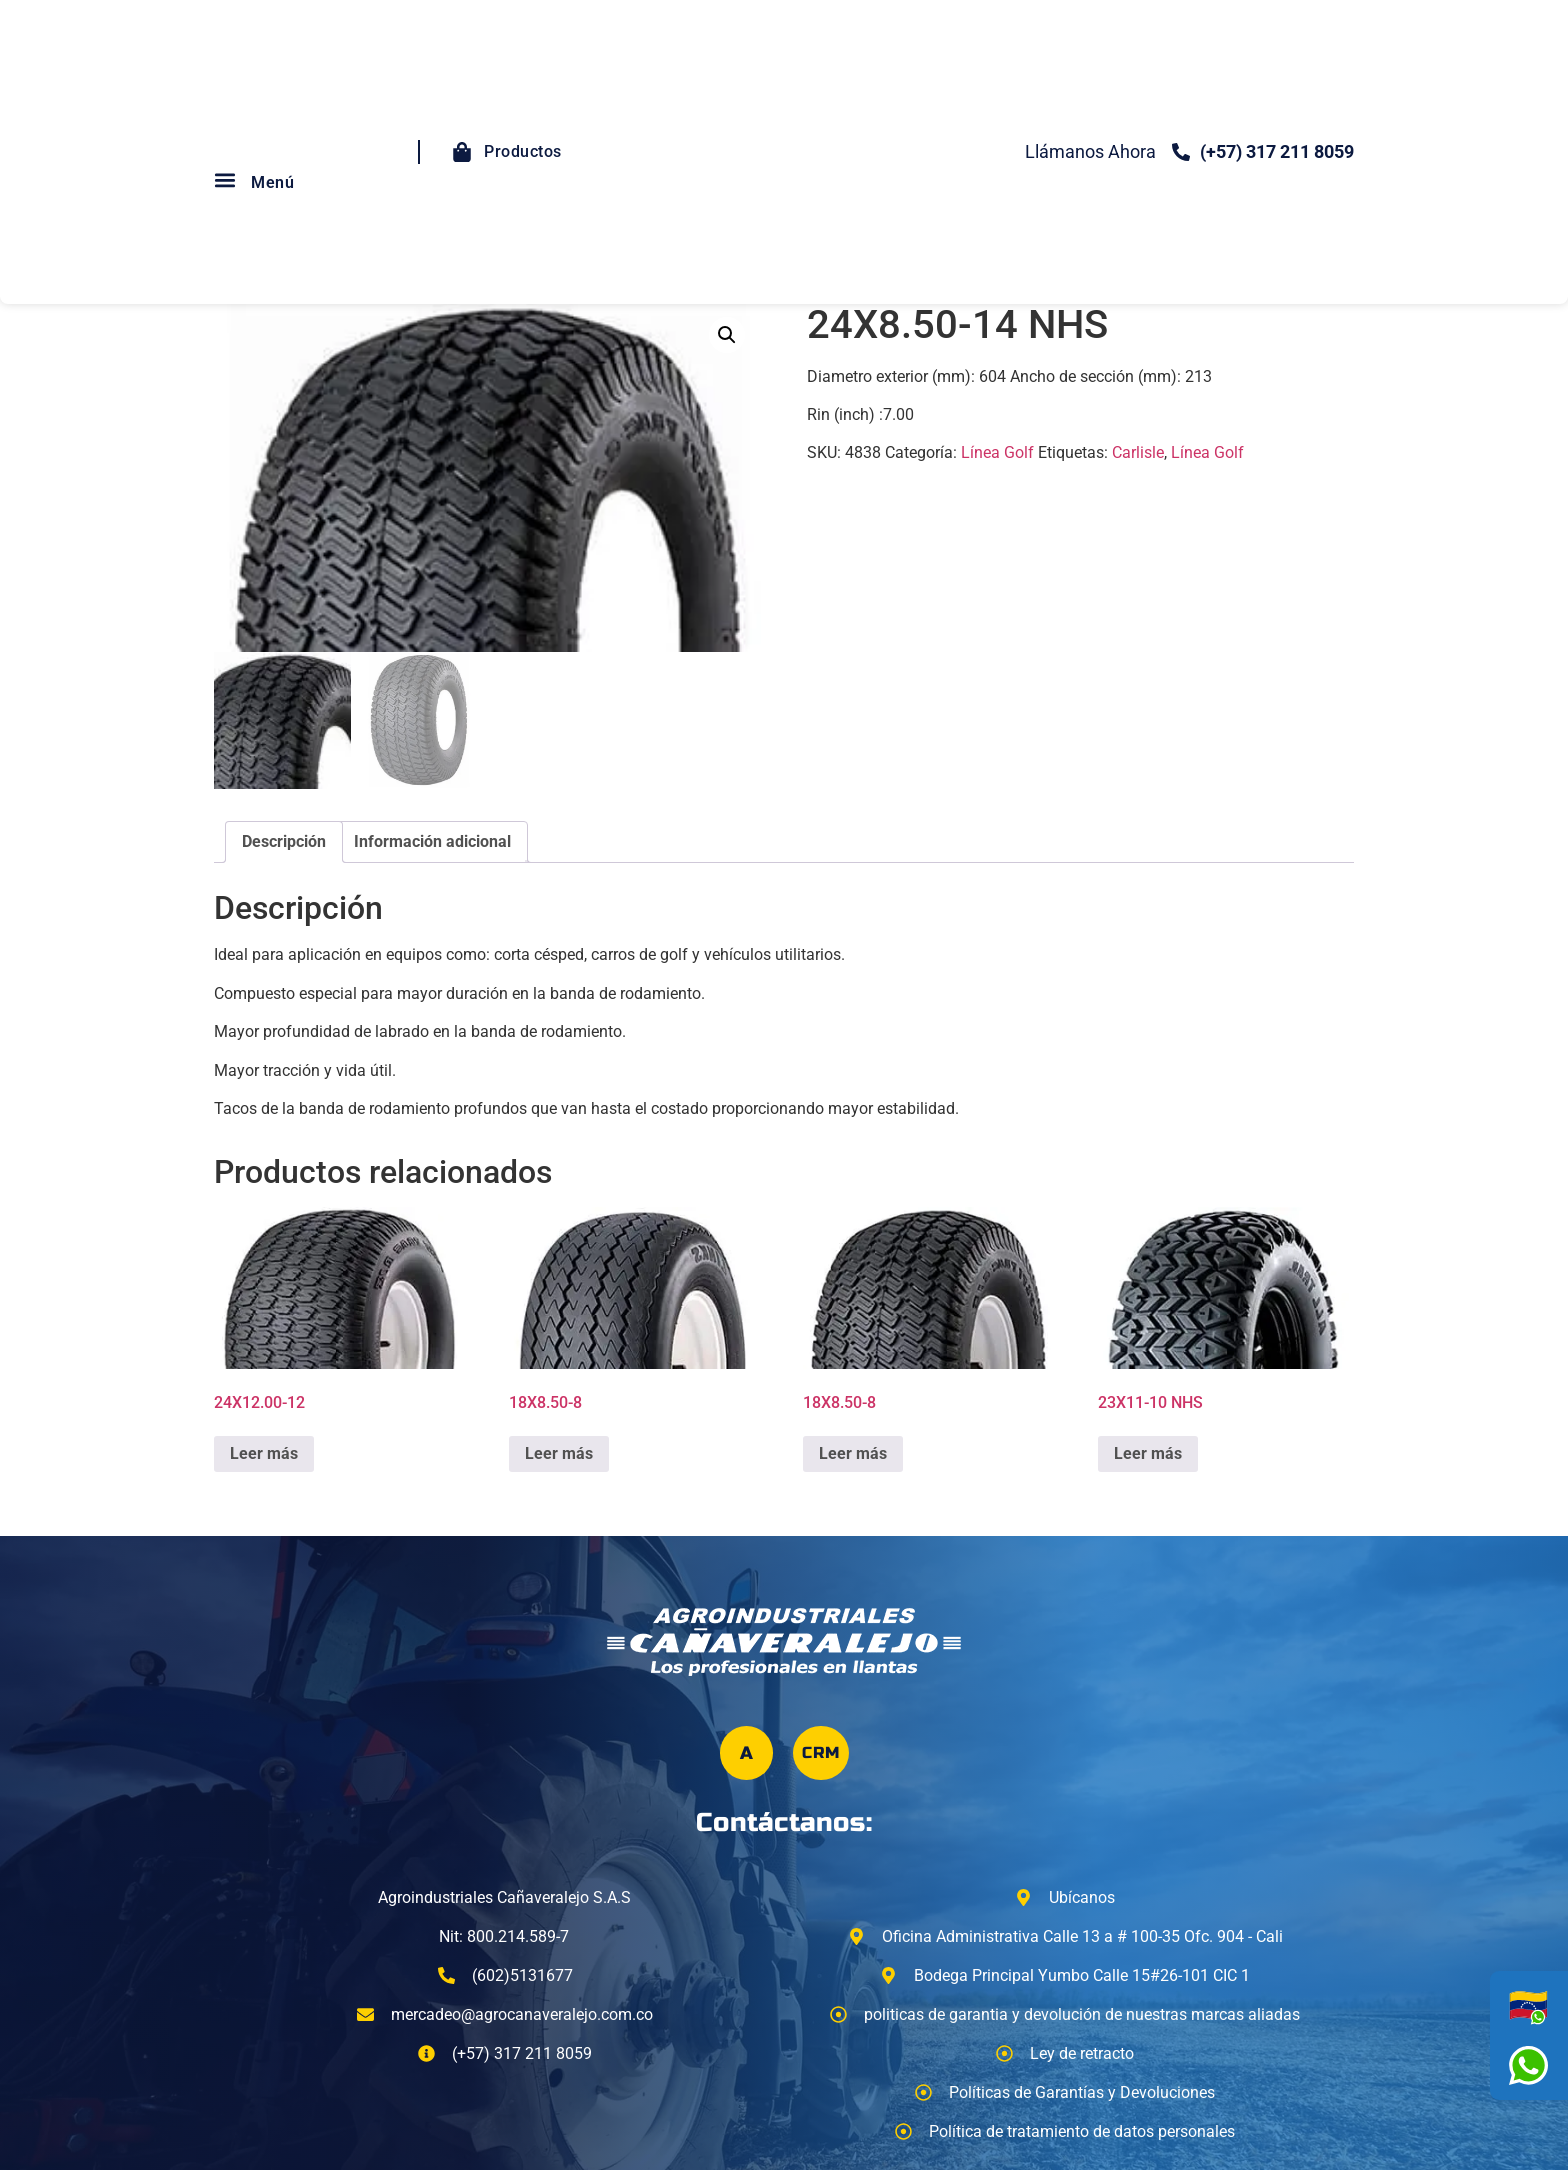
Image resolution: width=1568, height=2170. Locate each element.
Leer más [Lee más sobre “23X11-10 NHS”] (1148, 1453)
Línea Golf (997, 452)
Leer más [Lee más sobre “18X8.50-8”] (559, 1453)
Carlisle (1138, 452)
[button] (224, 180)
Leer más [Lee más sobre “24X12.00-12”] (264, 1453)
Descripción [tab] (284, 841)
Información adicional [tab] (432, 841)
